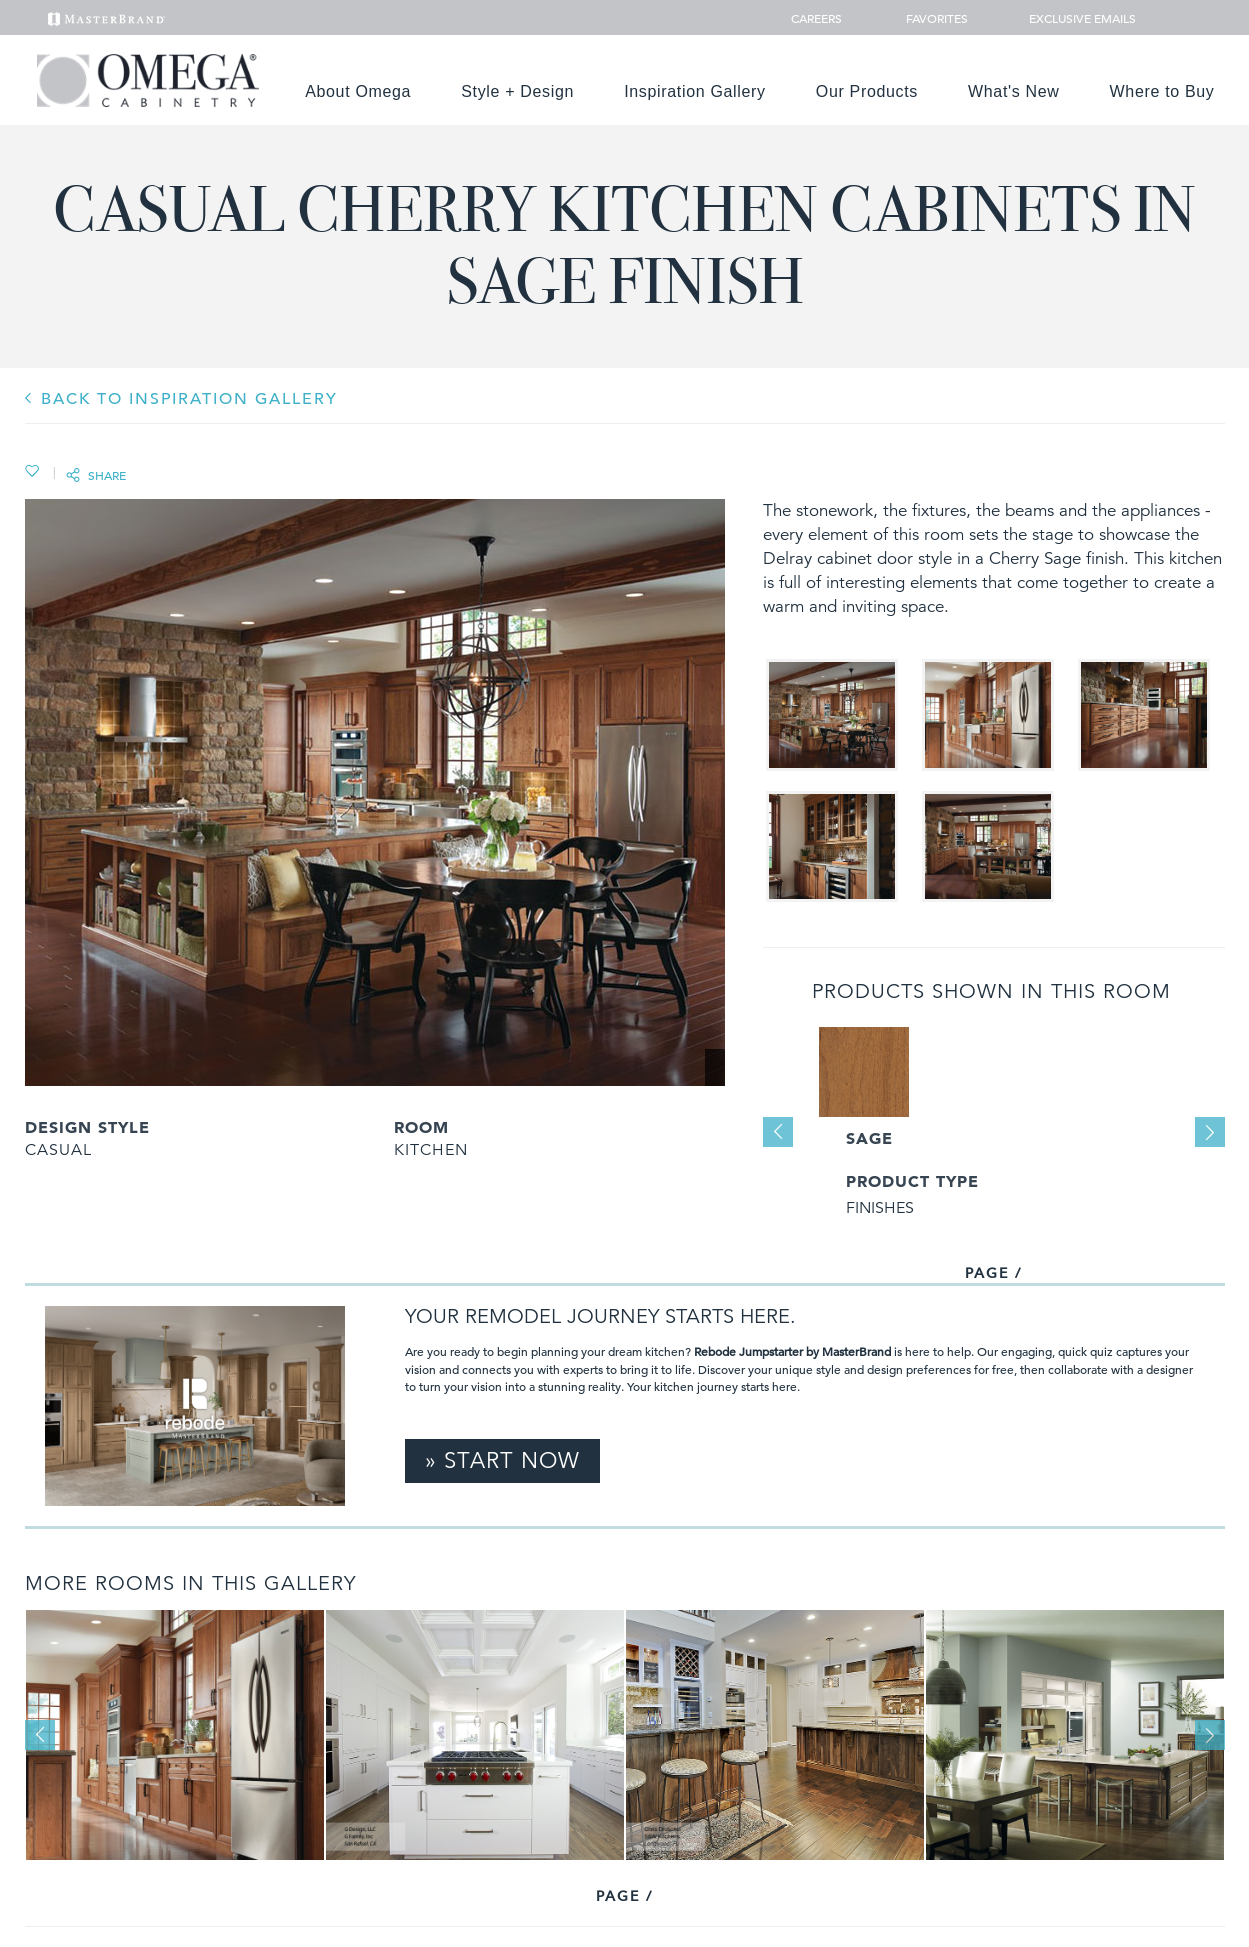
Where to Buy (1162, 91)
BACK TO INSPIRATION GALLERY (189, 399)
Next (1210, 1132)
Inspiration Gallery (695, 91)
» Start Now (502, 1460)
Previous (778, 1132)
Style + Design (517, 91)
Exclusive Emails (1071, 18)
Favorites (929, 18)
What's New (1014, 91)
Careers (818, 18)
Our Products (867, 91)
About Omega (358, 91)
